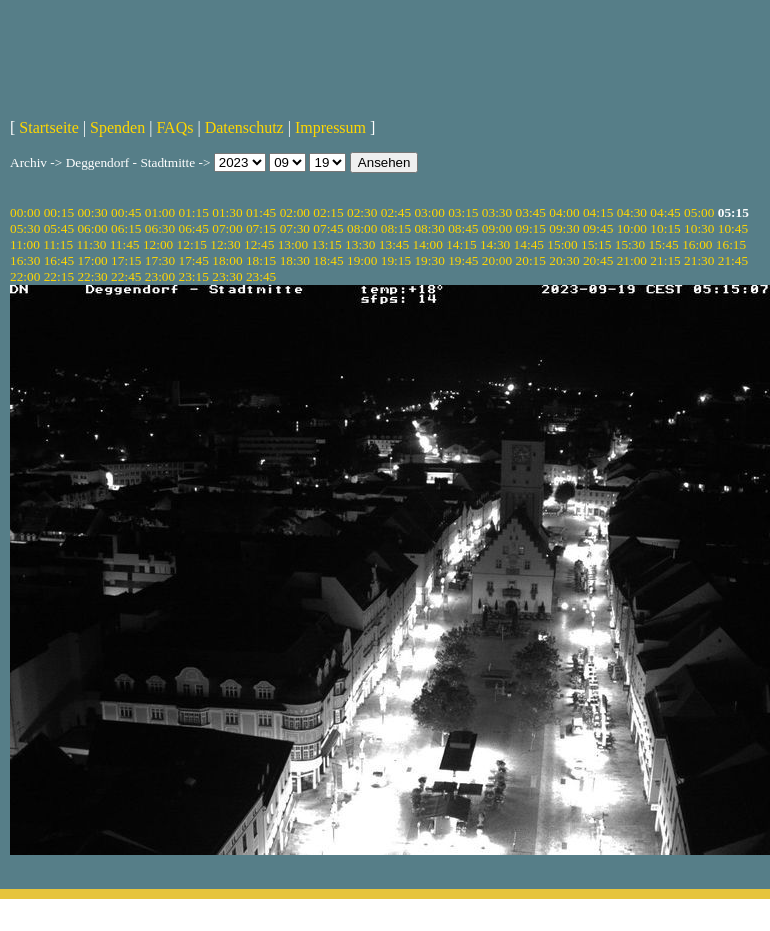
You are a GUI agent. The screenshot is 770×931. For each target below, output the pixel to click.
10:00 (632, 228)
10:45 (733, 228)
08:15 (396, 228)
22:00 (25, 276)
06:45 (194, 228)
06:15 (126, 228)
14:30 (495, 244)
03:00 (429, 212)
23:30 (227, 276)
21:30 (699, 260)
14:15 (461, 244)
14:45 (529, 244)
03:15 (463, 212)
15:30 (630, 244)
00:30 (92, 212)
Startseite (49, 127)
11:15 (58, 244)
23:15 (194, 276)
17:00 (92, 260)
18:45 (328, 260)
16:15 (731, 244)
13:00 (293, 244)
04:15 (598, 212)
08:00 (362, 228)
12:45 (259, 244)
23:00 (160, 276)
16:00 (697, 244)
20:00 (497, 260)
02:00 (295, 212)
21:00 (632, 260)
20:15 (531, 260)
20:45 (598, 260)
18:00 (227, 260)
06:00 (92, 228)
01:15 (194, 212)
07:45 (328, 228)
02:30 (362, 212)
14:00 (428, 244)
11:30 (91, 244)
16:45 (59, 260)
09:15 (531, 228)
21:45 (733, 260)
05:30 (25, 228)
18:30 (295, 260)
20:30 (564, 260)
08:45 (463, 228)
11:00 (25, 244)
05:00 (699, 212)
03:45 (531, 212)
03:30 (497, 212)
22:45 (126, 276)
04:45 (665, 212)
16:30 (25, 260)
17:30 (160, 260)
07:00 (227, 228)
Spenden (117, 127)
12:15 (192, 244)
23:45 (261, 276)
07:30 (295, 228)
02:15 (328, 212)
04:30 (632, 212)
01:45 (261, 212)
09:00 (497, 228)
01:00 (160, 212)
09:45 (598, 228)
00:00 (25, 212)
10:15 (665, 228)
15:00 (562, 244)
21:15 (665, 260)
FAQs (174, 127)
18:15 (261, 260)
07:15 (261, 228)
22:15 (59, 276)
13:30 (360, 244)
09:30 (564, 228)
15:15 (596, 244)
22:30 (92, 276)
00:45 (126, 212)
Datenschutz (244, 127)
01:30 (227, 212)
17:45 (194, 260)
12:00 (158, 244)
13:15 (326, 244)
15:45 (663, 244)
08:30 (429, 228)
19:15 (396, 260)
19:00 (362, 260)
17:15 (126, 260)
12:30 (225, 244)
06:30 (160, 228)
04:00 (564, 212)
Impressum (330, 127)
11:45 (125, 244)
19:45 (463, 260)
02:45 (396, 212)
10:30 (699, 228)
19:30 (429, 260)
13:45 (394, 244)
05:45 (59, 228)
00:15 (59, 212)
